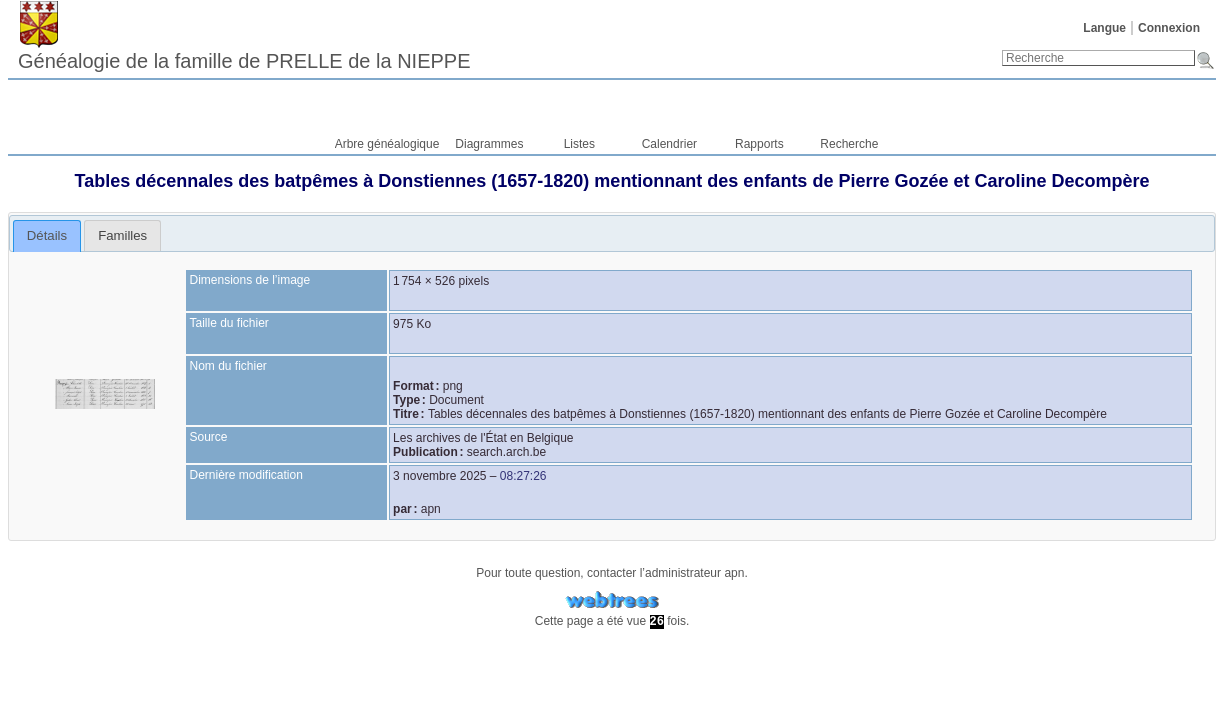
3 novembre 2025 (439, 476)
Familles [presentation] (122, 235)
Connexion (1169, 28)
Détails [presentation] (47, 235)
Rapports (759, 144)
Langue (1104, 28)
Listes (579, 144)
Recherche (849, 144)
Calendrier (669, 144)
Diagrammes (489, 144)
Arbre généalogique (387, 144)
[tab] (47, 236)
